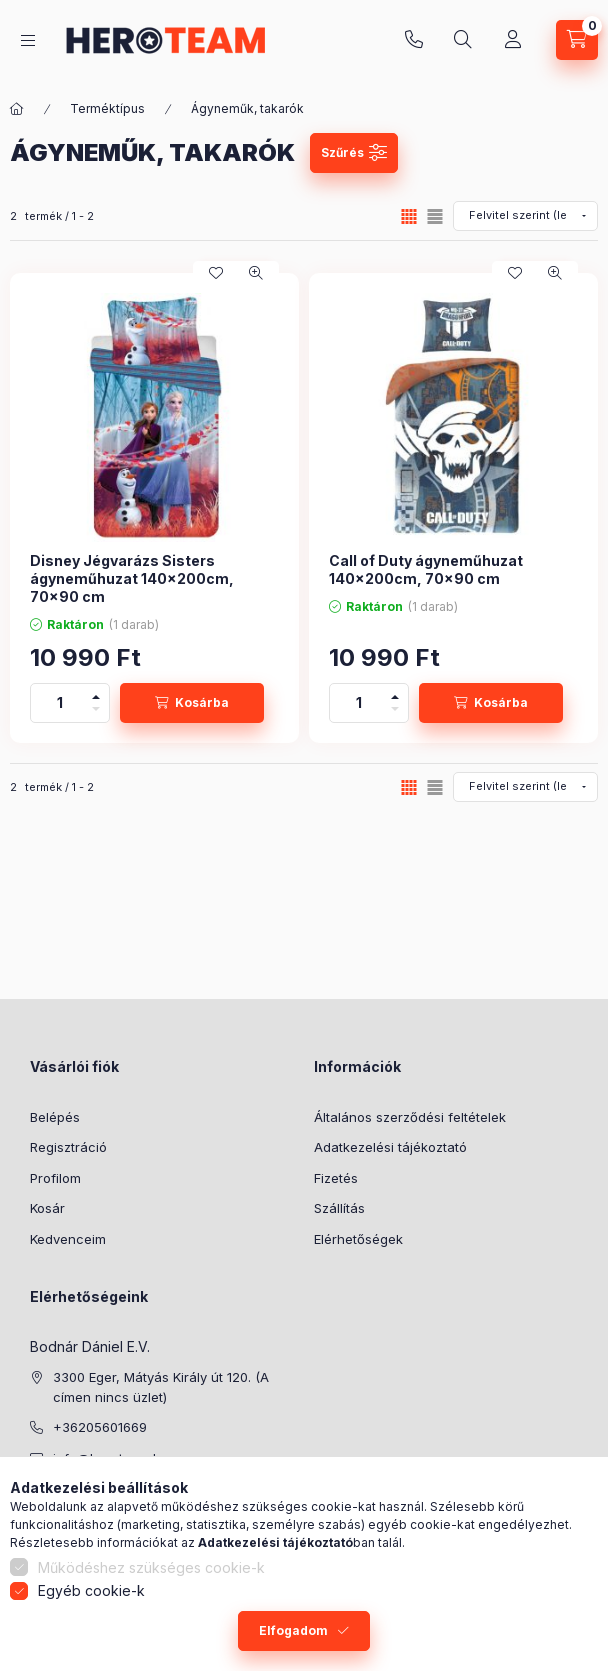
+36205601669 (414, 40)
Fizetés (336, 1178)
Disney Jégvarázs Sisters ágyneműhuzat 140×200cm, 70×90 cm (132, 578)
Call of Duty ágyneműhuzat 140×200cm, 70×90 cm (426, 569)
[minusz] (96, 712)
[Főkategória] (17, 109)
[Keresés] (463, 40)
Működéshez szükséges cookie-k (151, 1567)
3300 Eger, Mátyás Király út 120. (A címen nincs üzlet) (161, 1387)
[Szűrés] (354, 153)
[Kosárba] (192, 703)
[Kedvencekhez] (216, 273)
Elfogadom (293, 1630)
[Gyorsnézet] (256, 273)
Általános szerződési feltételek (410, 1117)
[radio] (435, 216)
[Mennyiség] (60, 703)
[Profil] (513, 40)
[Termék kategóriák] (28, 40)
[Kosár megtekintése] (577, 40)
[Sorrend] (525, 216)
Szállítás (339, 1208)
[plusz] (96, 693)
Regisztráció (68, 1147)
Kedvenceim (68, 1239)
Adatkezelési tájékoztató (390, 1147)
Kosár (47, 1208)
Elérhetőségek (358, 1239)
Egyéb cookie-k (91, 1590)
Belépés (55, 1117)
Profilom (55, 1178)
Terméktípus (107, 108)
